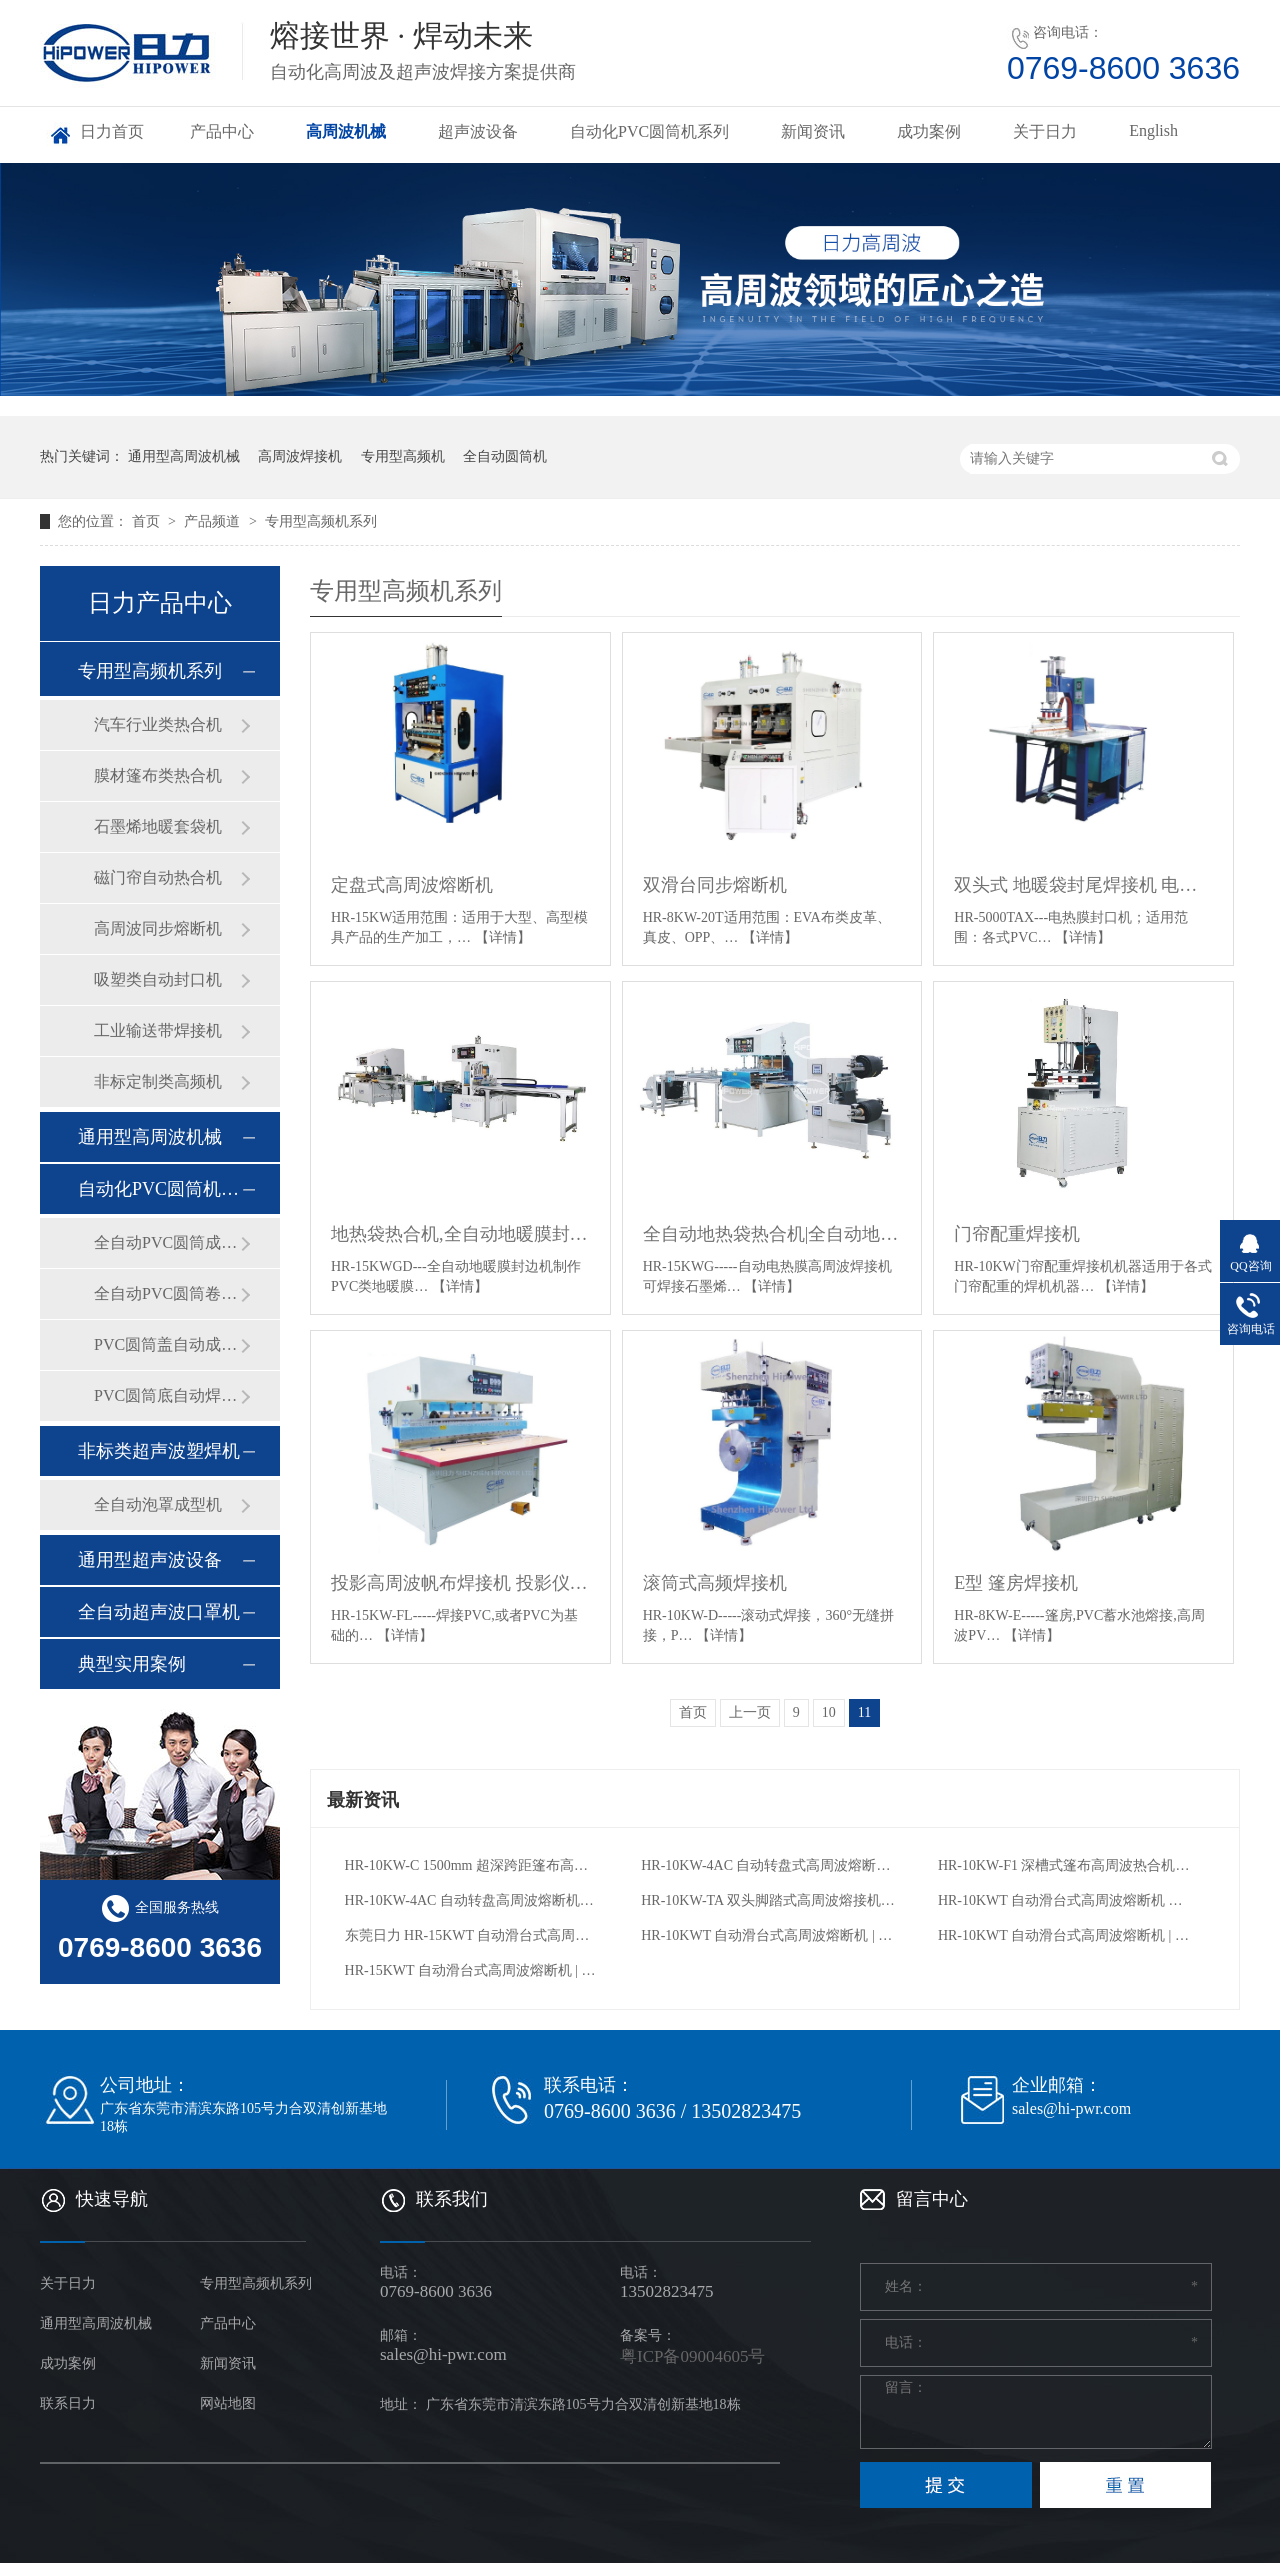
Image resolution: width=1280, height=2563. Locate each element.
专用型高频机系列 (321, 521)
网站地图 (228, 2403)
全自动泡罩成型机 (158, 1504)
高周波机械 (346, 131)
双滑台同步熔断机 (715, 885)
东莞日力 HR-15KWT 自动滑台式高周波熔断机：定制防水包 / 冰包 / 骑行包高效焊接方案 (473, 1935)
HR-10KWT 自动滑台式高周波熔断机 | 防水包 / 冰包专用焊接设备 (769, 1935)
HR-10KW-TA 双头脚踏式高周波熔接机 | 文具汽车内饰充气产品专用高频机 (769, 1900)
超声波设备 (478, 131)
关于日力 (1045, 131)
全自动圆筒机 (505, 456)
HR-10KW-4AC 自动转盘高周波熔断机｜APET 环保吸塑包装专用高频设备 (473, 1900)
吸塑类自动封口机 (158, 979)
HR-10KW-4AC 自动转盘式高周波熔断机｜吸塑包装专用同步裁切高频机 (769, 1865)
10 (829, 1712)
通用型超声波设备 (150, 1560)
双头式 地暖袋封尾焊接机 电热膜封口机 (1083, 885)
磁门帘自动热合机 (158, 877)
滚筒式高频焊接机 (715, 1583)
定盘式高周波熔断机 (412, 885)
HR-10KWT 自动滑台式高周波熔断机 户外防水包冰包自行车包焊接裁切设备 (1066, 1900)
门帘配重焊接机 (1017, 1234)
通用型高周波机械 (184, 456)
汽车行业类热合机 (158, 724)
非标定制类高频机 (158, 1081)
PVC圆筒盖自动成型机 (167, 1344)
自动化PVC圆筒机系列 (649, 131)
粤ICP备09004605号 (692, 2356)
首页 (148, 521)
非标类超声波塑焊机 (159, 1451)
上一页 (750, 1712)
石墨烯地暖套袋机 (158, 826)
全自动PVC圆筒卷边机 (167, 1293)
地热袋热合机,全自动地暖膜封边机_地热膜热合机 (460, 1234)
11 (864, 1712)
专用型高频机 (403, 456)
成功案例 (929, 131)
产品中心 (222, 131)
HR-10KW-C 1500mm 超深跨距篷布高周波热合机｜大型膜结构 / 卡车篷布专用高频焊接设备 (473, 1865)
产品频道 (214, 521)
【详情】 (503, 937)
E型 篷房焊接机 (1016, 1583)
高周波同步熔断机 (158, 928)
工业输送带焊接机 (158, 1030)
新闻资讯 (813, 131)
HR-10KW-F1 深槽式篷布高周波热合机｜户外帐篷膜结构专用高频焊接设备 (1066, 1865)
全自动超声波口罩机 (159, 1612)
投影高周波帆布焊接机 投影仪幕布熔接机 (460, 1583)
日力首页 (112, 131)
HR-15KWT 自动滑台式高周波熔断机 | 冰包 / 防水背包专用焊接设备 (473, 1970)
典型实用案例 (132, 1664)
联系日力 (68, 2403)
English (1153, 130)
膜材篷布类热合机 (158, 775)
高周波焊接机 (300, 456)
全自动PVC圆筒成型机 (167, 1242)
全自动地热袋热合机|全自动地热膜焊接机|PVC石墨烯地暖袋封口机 (772, 1234)
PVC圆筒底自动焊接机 (167, 1395)
